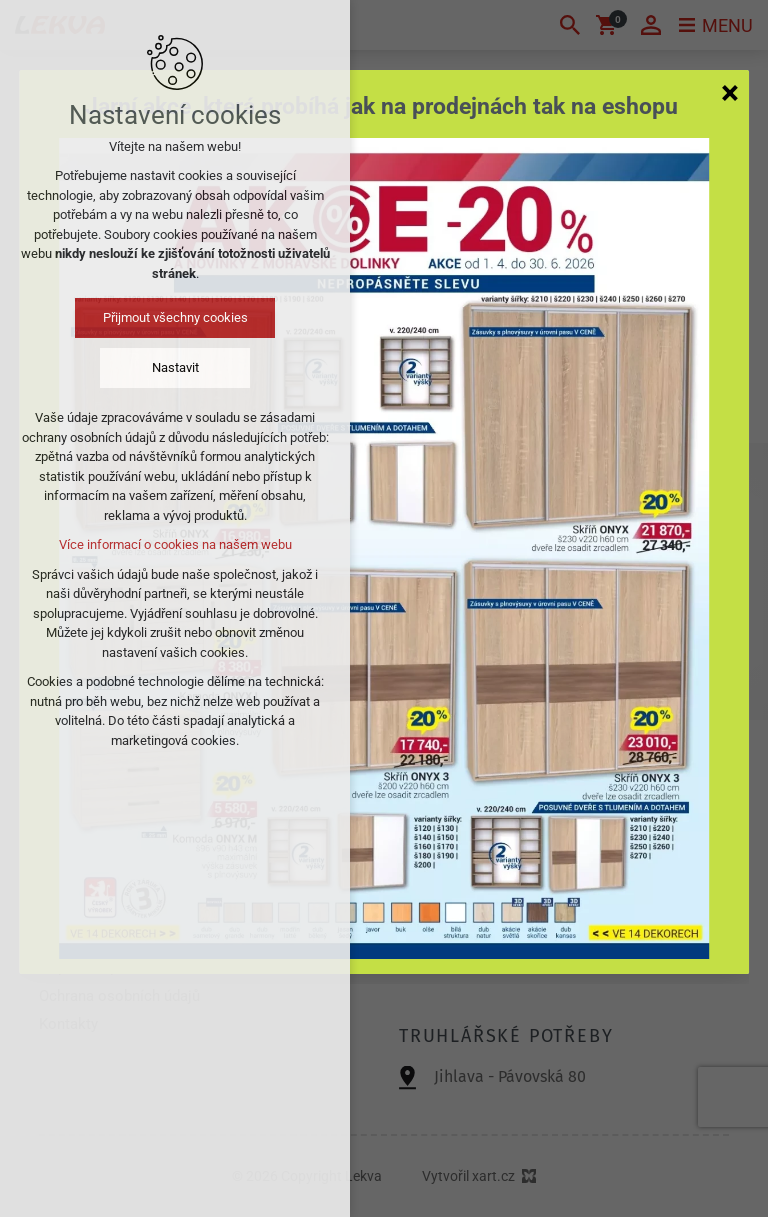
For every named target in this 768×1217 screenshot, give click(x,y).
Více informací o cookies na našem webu (175, 544)
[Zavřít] (730, 92)
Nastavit (175, 367)
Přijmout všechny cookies (175, 317)
